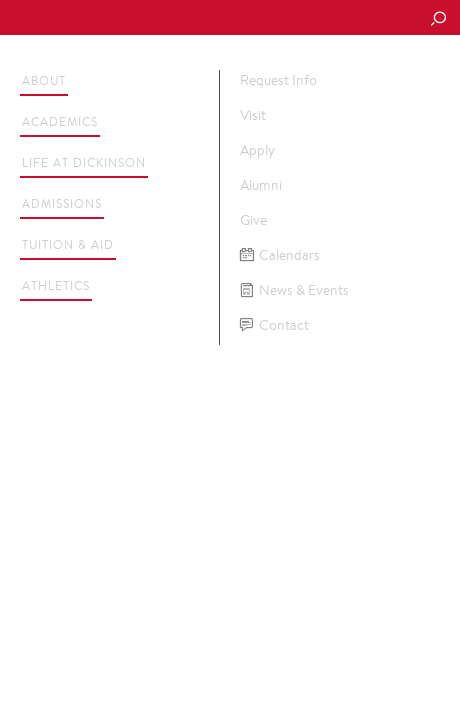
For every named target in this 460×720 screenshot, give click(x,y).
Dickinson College (151, 18)
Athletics (56, 285)
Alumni (261, 185)
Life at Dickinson (84, 162)
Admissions (62, 203)
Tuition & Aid (68, 244)
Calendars (280, 255)
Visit (253, 115)
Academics (60, 121)
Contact (274, 325)
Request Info (278, 80)
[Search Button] (438, 20)
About (44, 80)
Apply (257, 150)
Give (253, 220)
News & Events (294, 290)
